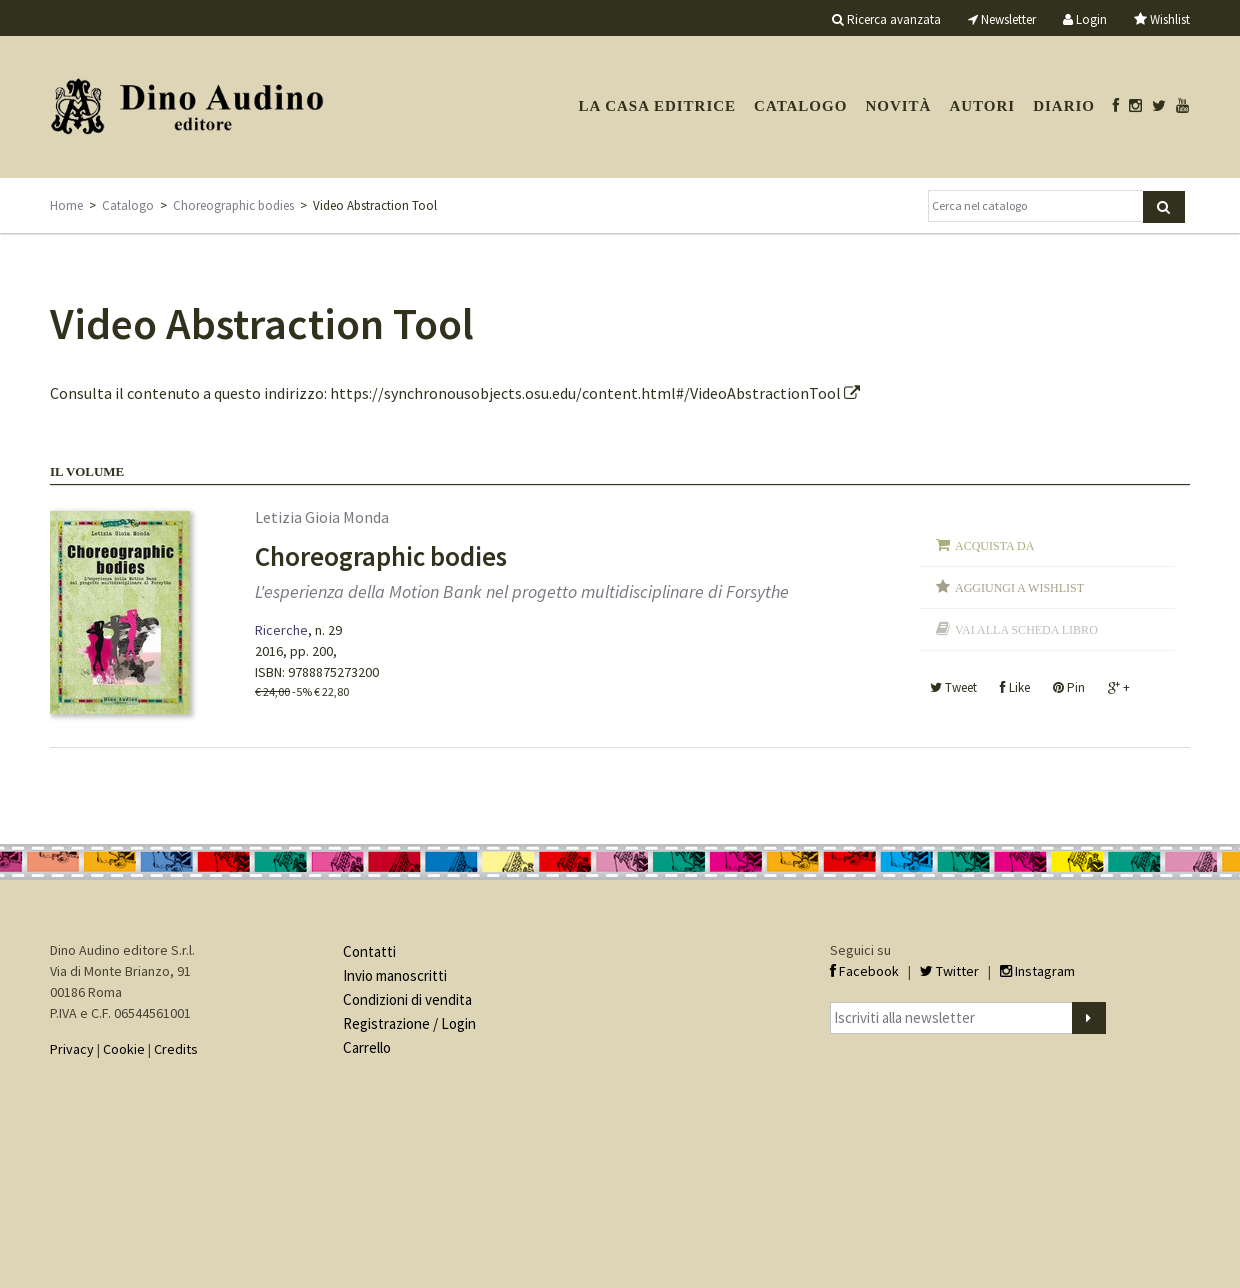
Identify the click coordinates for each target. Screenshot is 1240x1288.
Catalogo (800, 106)
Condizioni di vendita (407, 999)
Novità (898, 106)
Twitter (949, 971)
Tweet (953, 687)
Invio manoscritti (395, 975)
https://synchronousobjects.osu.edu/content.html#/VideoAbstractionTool (595, 393)
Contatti (369, 951)
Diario (1064, 106)
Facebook (864, 971)
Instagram (1037, 971)
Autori (982, 106)
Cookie (124, 1049)
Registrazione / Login (409, 1023)
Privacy (72, 1049)
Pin (1069, 687)
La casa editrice (657, 106)
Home (66, 205)
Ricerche (281, 630)
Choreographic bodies (233, 205)
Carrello (367, 1047)
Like (1015, 687)
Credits (176, 1049)
